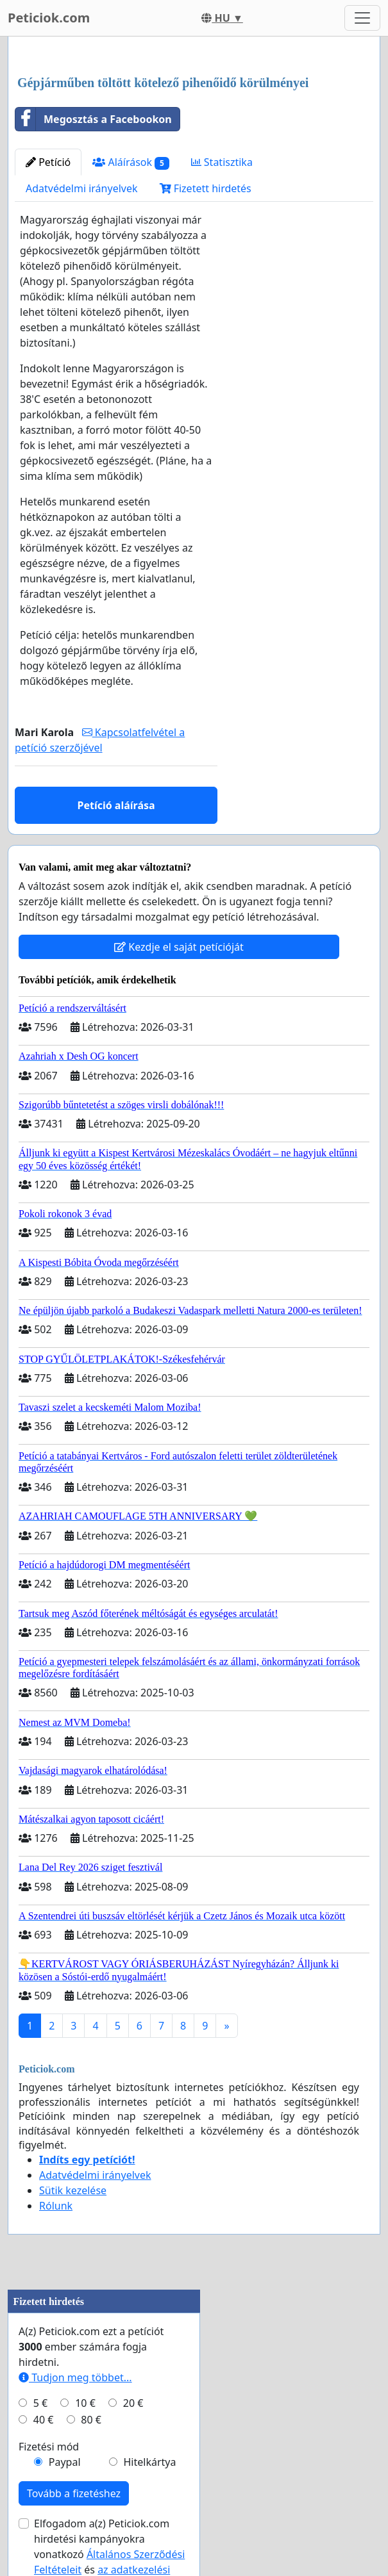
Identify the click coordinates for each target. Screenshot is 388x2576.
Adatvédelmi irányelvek (82, 188)
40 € (43, 2420)
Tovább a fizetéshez (74, 2493)
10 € (85, 2403)
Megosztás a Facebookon (93, 119)
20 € (133, 2403)
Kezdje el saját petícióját (179, 947)
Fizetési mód (49, 2447)
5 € (40, 2403)
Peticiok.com (49, 17)
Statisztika (222, 162)
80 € (91, 2420)
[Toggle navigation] (362, 18)
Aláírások (130, 162)
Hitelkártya (149, 2462)
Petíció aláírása (116, 805)
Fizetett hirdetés (205, 188)
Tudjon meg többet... (75, 2377)
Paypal (65, 2462)
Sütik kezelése (72, 2190)
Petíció (48, 162)
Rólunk (55, 2206)
